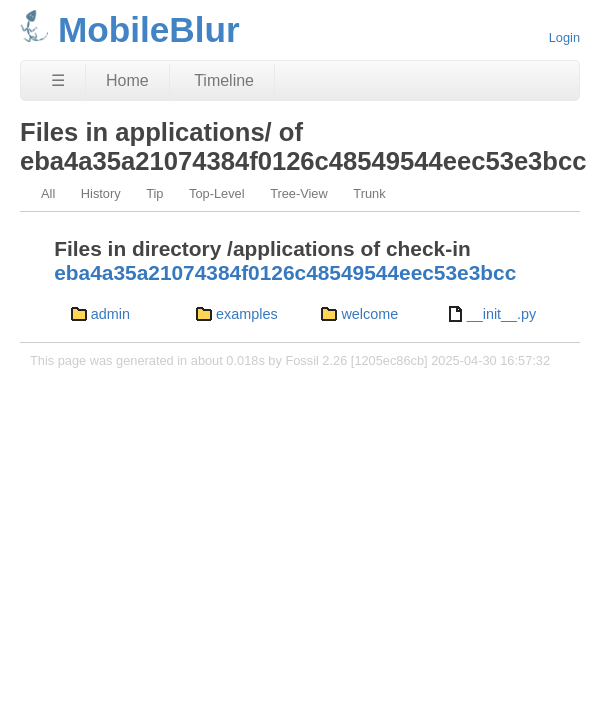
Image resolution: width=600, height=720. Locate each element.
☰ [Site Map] (58, 80)
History (101, 193)
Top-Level (217, 193)
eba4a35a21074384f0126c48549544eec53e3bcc (285, 272)
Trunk (369, 193)
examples (247, 314)
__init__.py (502, 314)
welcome (369, 314)
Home (127, 80)
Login (564, 37)
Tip (154, 193)
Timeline (224, 80)
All (48, 193)
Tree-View (299, 193)
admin (110, 314)
